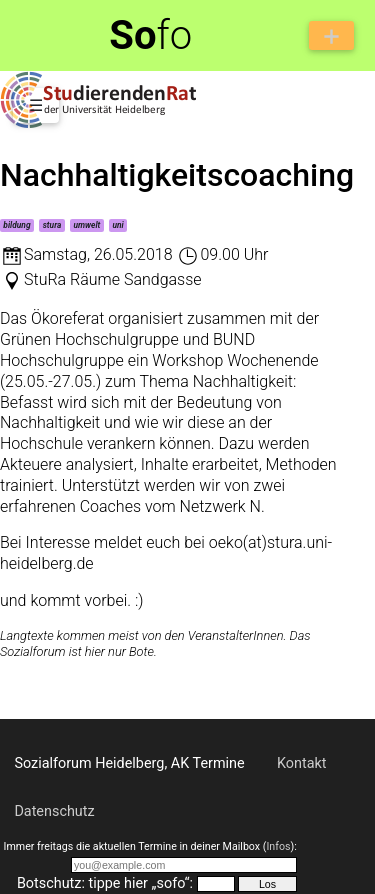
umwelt (86, 225)
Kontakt (302, 763)
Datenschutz (54, 811)
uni (117, 225)
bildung (16, 225)
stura (52, 225)
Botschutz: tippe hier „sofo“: (105, 883)
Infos (278, 846)
